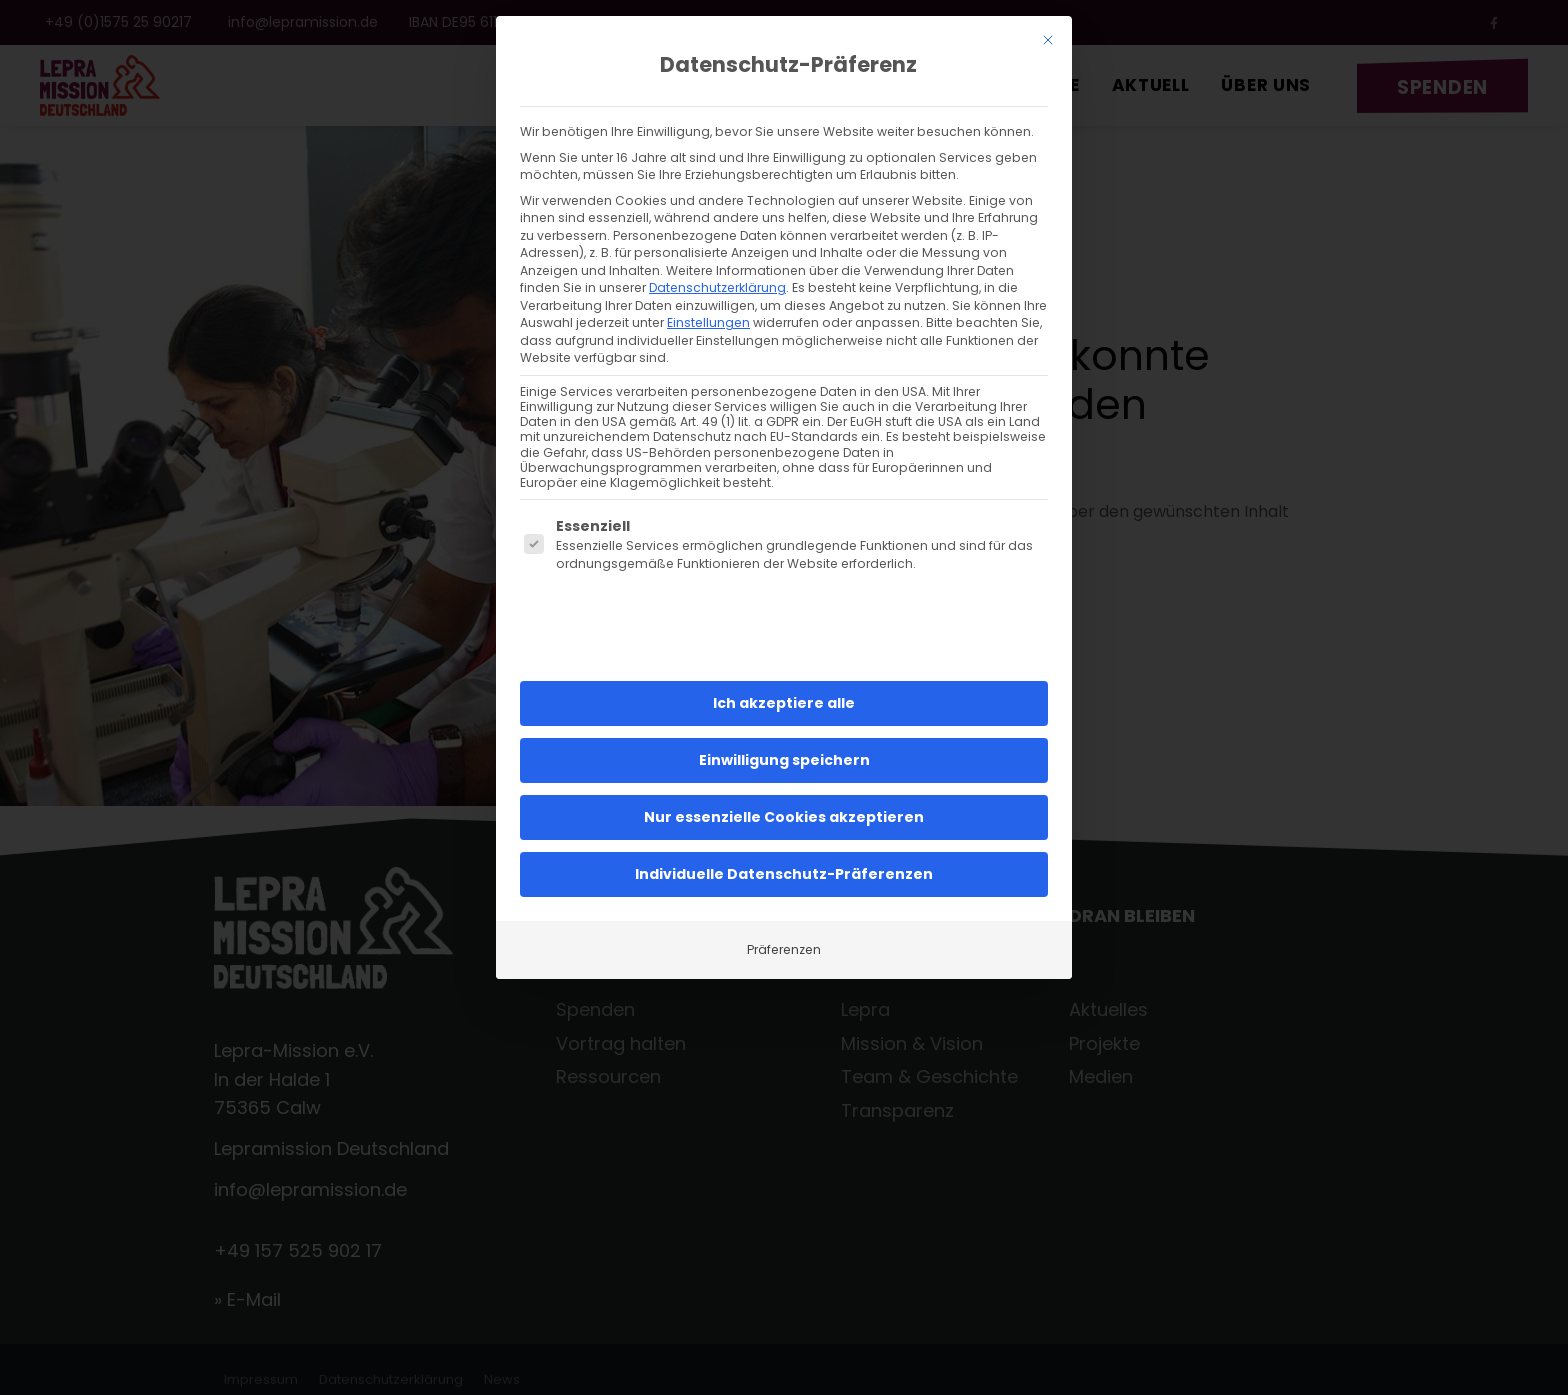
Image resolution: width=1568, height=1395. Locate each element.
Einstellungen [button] (708, 299)
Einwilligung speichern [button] (784, 737)
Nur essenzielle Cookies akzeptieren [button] (784, 794)
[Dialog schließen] (1048, 17)
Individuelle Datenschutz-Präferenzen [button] (784, 851)
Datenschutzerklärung (717, 264)
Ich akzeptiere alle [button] (784, 680)
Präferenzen (784, 926)
